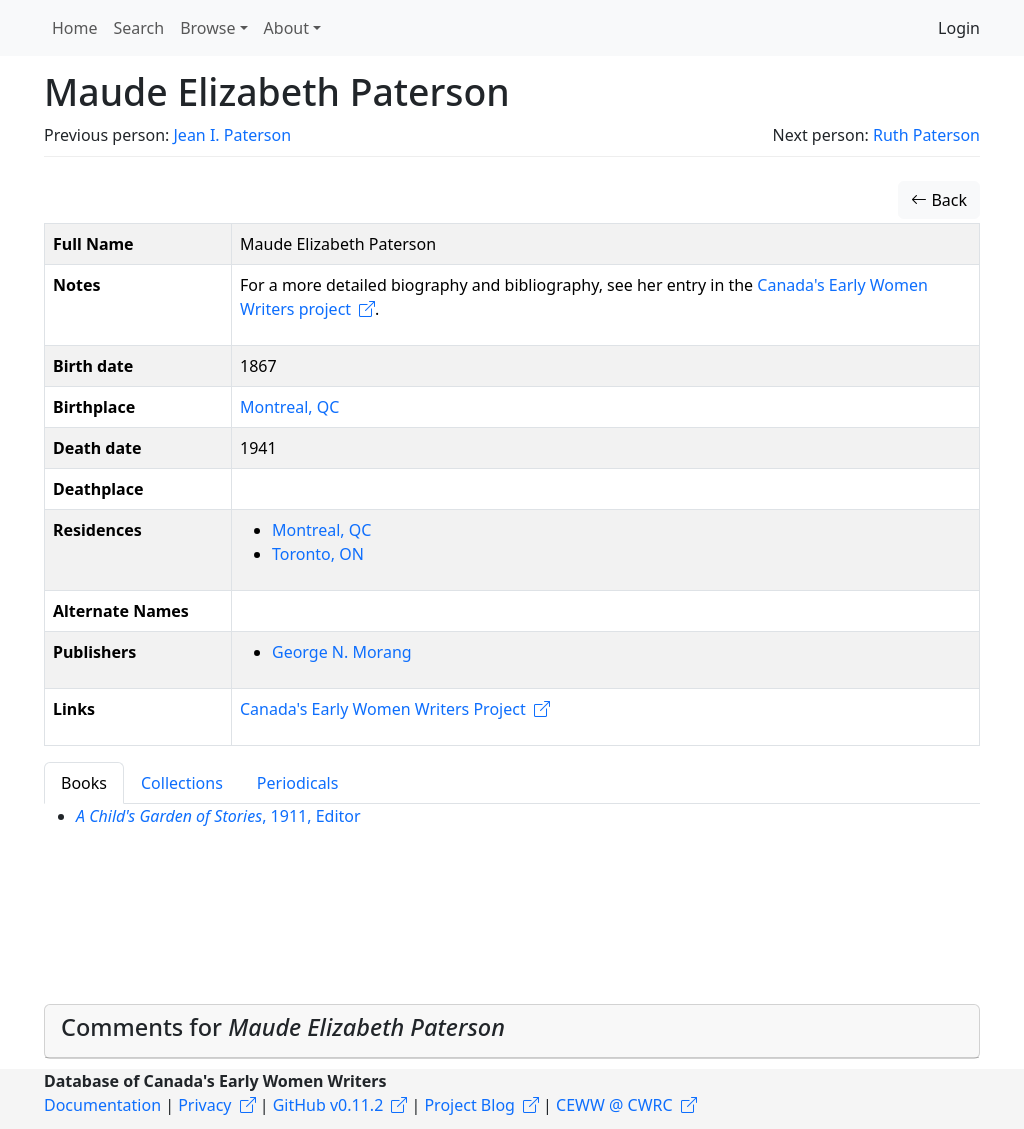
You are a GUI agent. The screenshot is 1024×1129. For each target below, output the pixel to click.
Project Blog (469, 1105)
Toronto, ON (318, 554)
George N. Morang (342, 652)
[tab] (512, 1031)
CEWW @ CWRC (614, 1105)
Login (959, 28)
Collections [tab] (182, 783)
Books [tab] (84, 783)
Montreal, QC (289, 407)
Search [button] (139, 28)
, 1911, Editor (218, 816)
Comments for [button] (283, 1027)
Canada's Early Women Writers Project (383, 709)
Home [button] (75, 28)
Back (939, 200)
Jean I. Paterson (232, 135)
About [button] (286, 28)
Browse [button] (207, 28)
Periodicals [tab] (298, 783)
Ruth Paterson (926, 135)
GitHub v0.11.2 (328, 1105)
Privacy (204, 1105)
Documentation (102, 1105)
